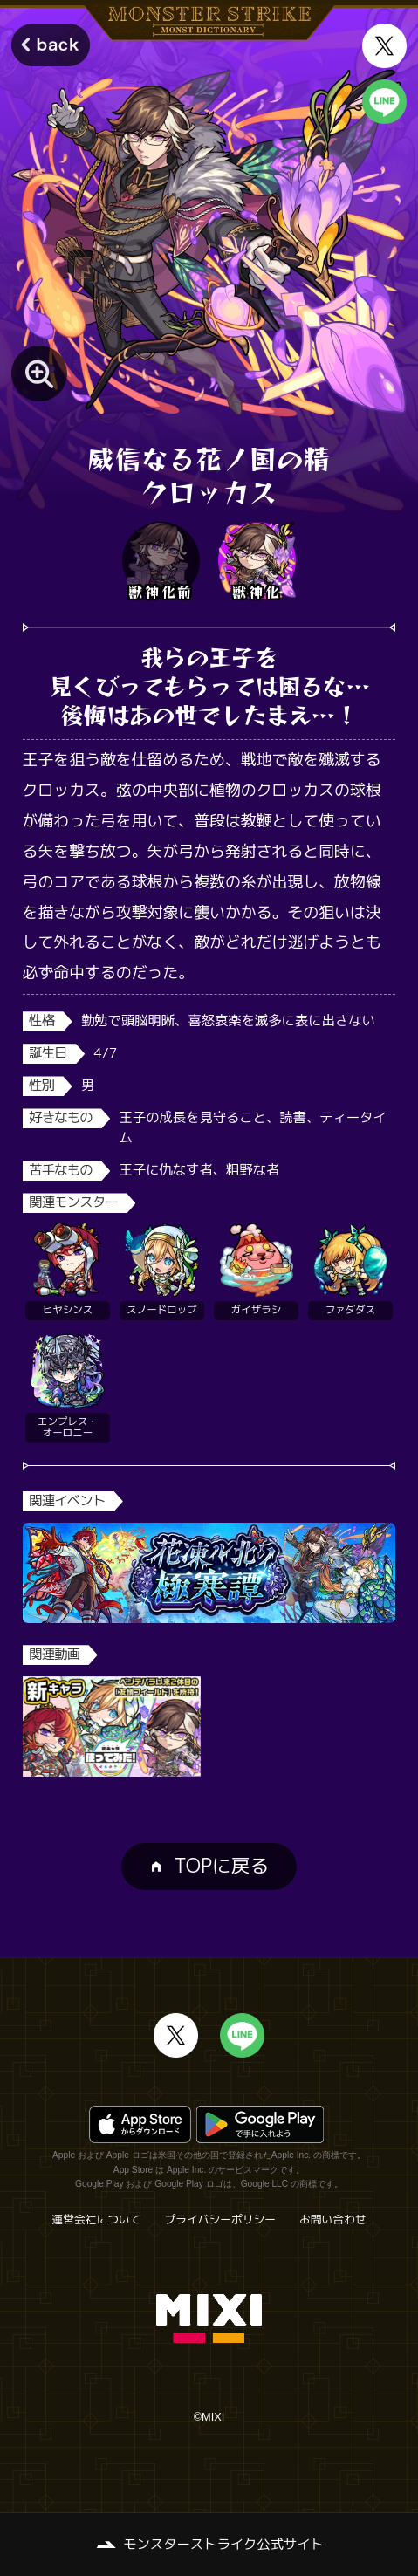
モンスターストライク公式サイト (223, 2544)
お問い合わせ (333, 2219)
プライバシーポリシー (220, 2219)
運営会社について (95, 2219)
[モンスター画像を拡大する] (39, 373)
